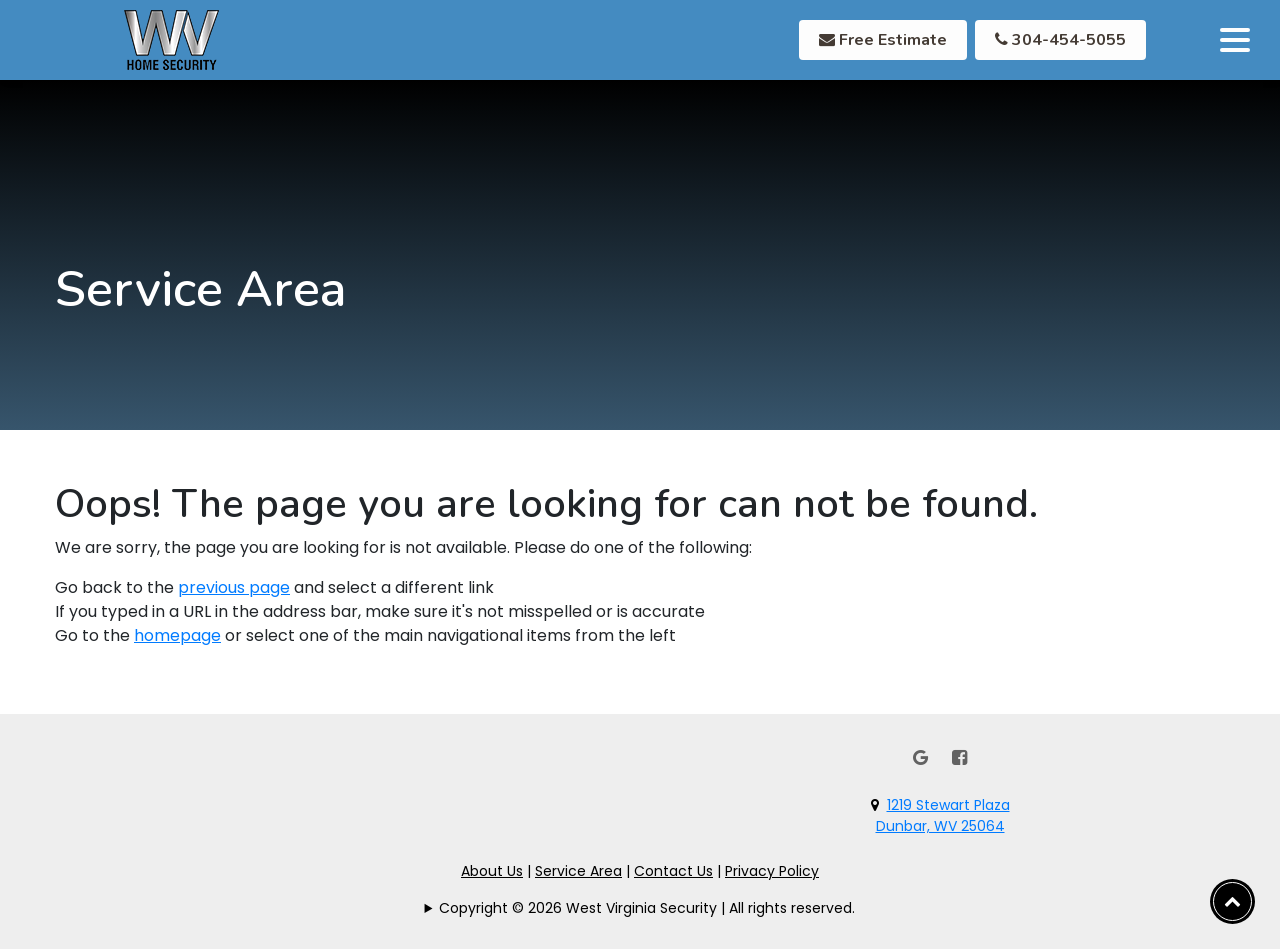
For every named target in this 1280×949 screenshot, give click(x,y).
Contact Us (673, 871)
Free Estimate (883, 40)
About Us (492, 871)
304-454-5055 (1060, 40)
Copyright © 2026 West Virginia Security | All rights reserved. (647, 908)
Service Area (578, 871)
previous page (234, 587)
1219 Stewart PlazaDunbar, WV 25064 (943, 815)
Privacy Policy (772, 871)
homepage (177, 635)
